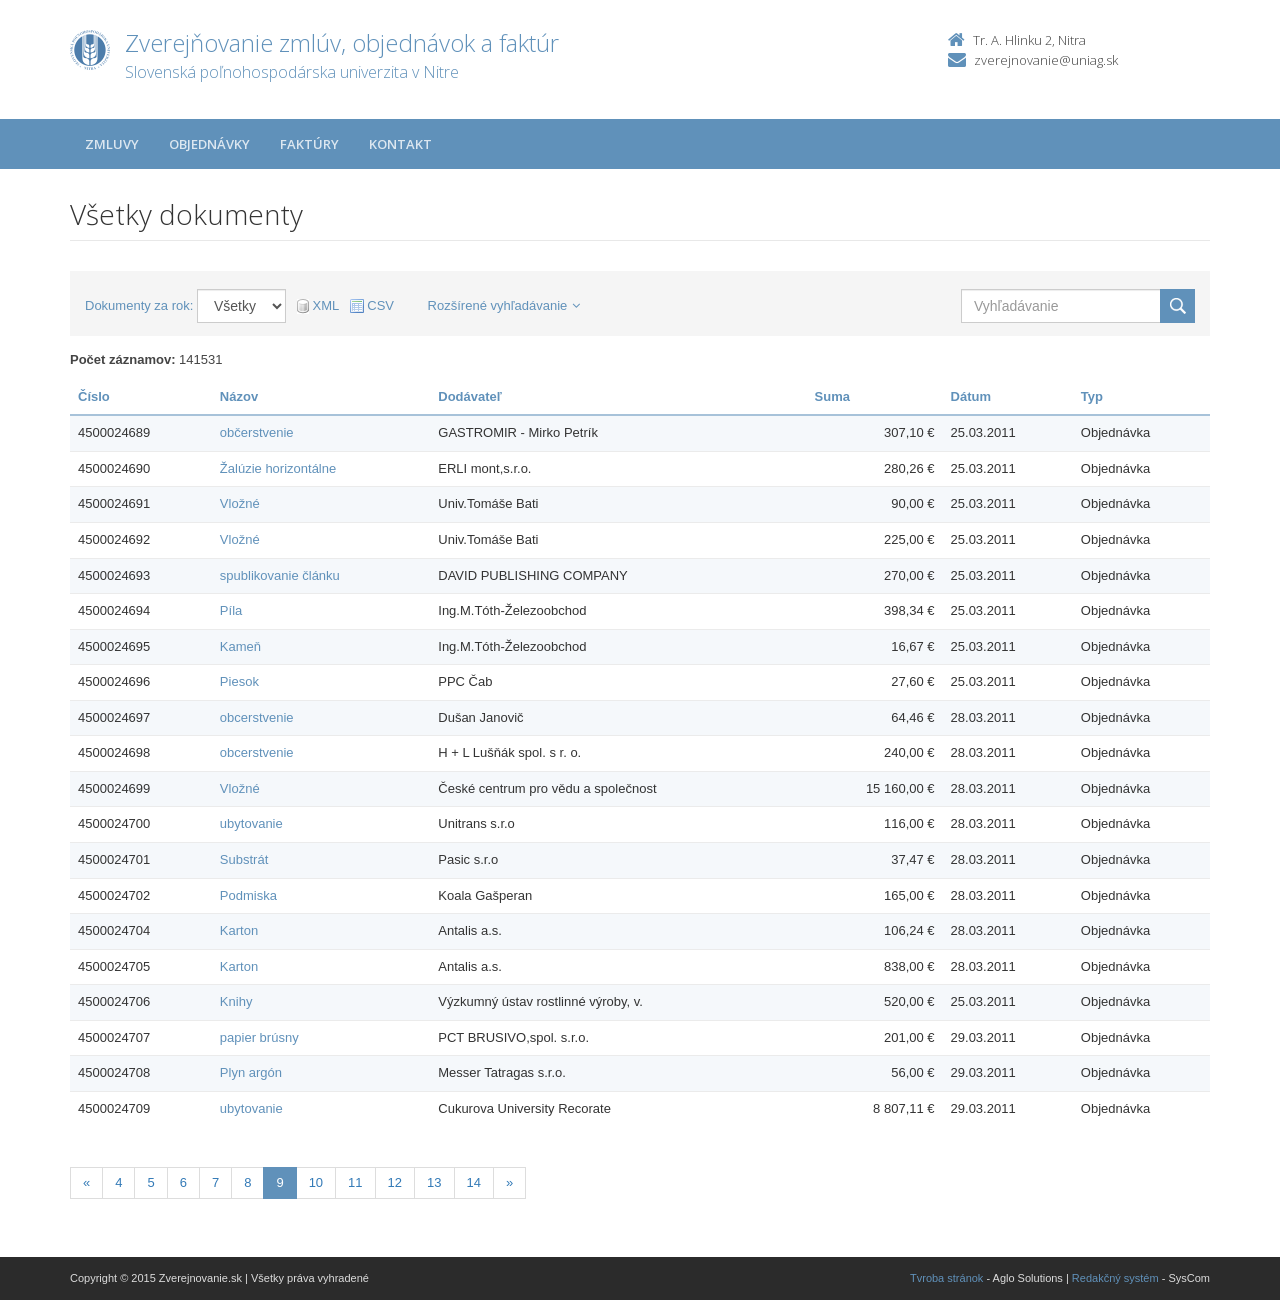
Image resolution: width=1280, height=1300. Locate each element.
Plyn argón (251, 1072)
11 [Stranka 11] (355, 1182)
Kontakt (400, 144)
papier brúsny (259, 1037)
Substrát (244, 859)
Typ (1092, 396)
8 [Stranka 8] (247, 1182)
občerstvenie (257, 432)
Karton (239, 930)
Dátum (971, 396)
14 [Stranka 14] (474, 1182)
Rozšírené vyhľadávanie (504, 305)
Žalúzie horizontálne (278, 468)
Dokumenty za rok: (139, 305)
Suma (832, 396)
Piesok (239, 681)
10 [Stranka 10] (316, 1182)
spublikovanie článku (280, 575)
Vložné (240, 503)
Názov (239, 396)
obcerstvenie (257, 717)
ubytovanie (251, 823)
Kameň (240, 646)
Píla (231, 610)
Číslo (94, 396)
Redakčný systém (1115, 1278)
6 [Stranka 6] (183, 1182)
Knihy (236, 1001)
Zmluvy (112, 144)
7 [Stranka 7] (215, 1182)
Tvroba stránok (946, 1278)
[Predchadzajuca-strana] (86, 1183)
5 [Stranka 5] (150, 1182)
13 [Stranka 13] (434, 1182)
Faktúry (309, 144)
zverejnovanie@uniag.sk (1046, 60)
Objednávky (209, 144)
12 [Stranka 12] (395, 1182)
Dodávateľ (470, 396)
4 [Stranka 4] (118, 1182)
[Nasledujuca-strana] (509, 1183)
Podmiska (248, 895)
